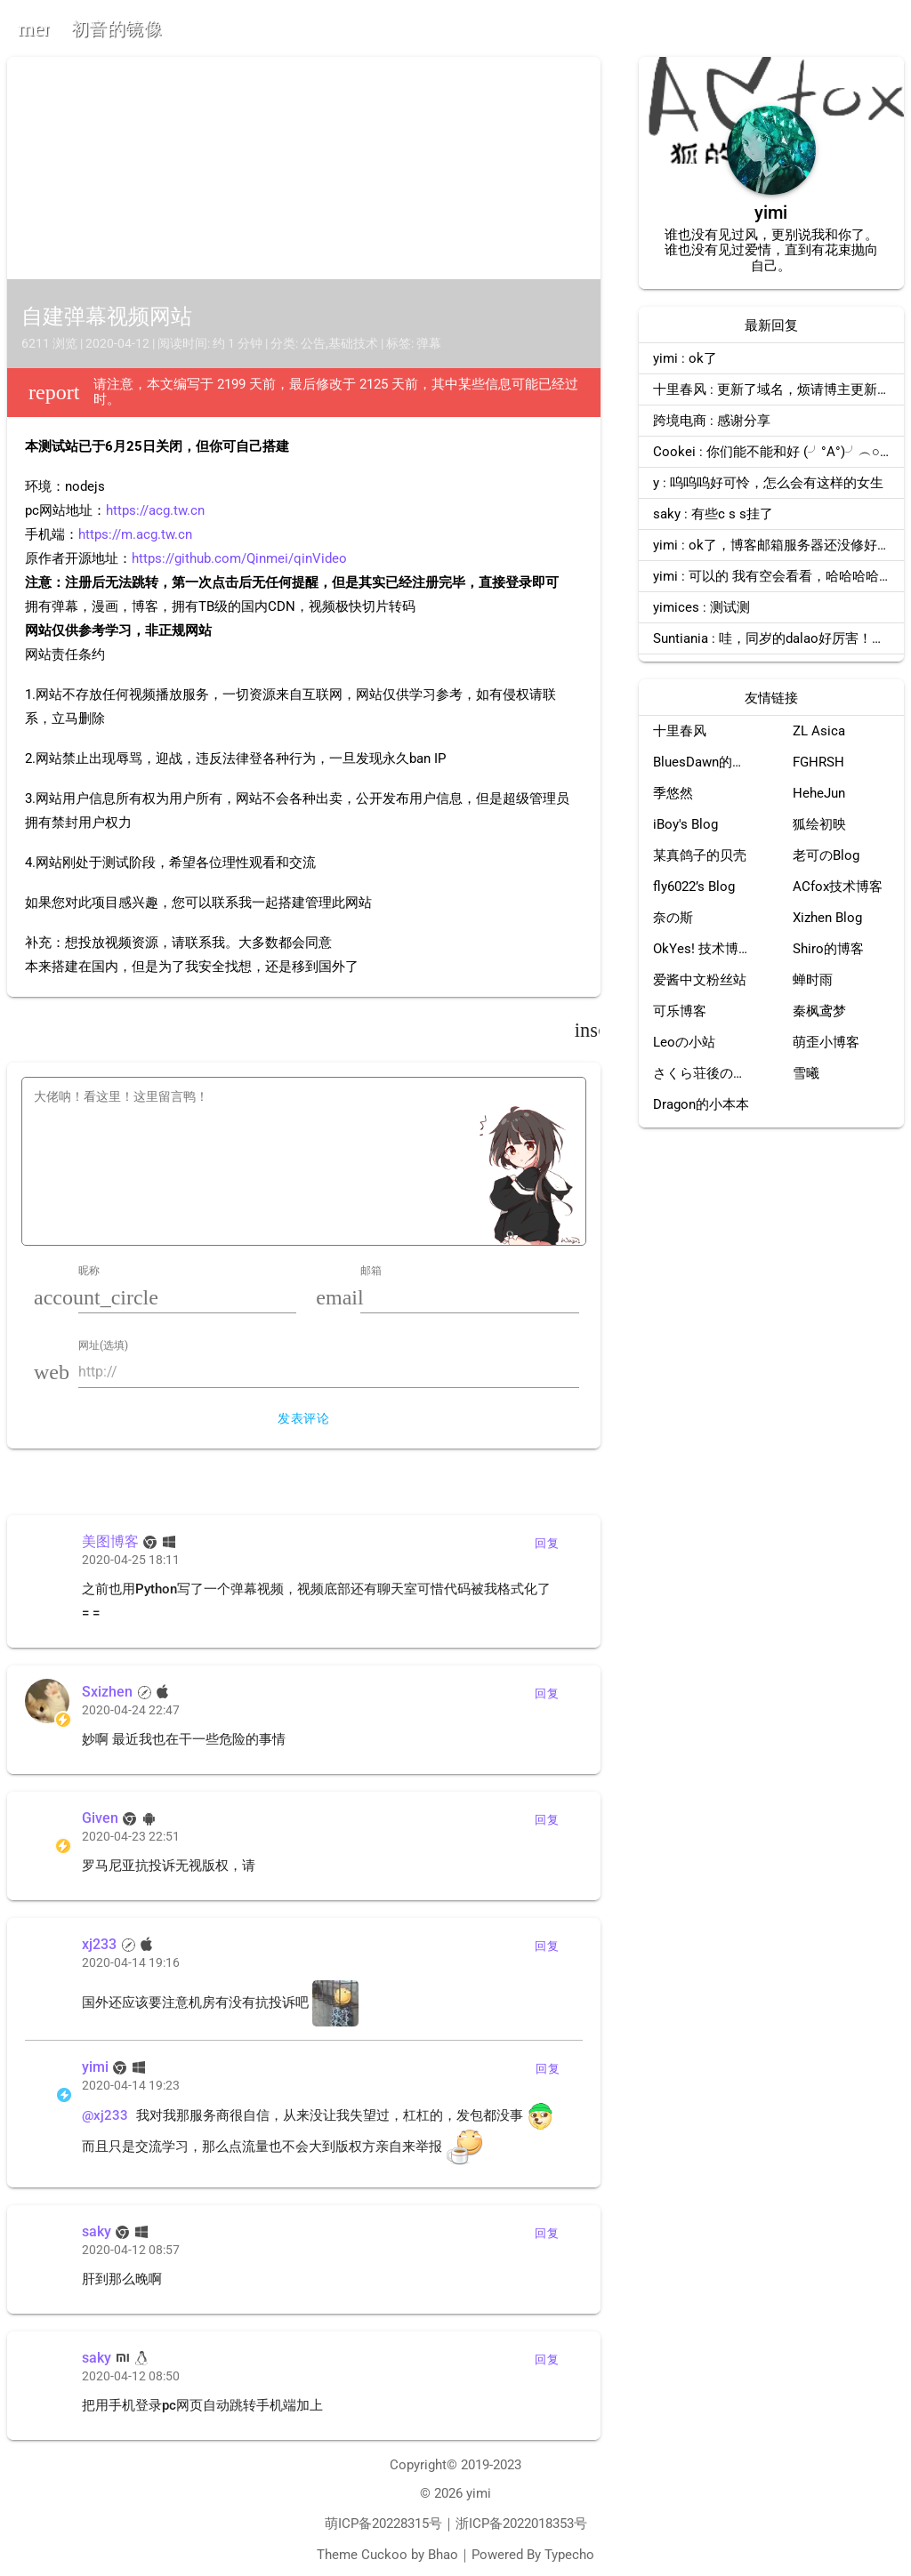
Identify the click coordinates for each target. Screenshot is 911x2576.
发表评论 (303, 1418)
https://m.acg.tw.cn (135, 534)
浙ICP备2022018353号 (521, 2524)
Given (100, 1818)
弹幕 (428, 343)
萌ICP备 (348, 2524)
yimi (95, 2066)
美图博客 (110, 1541)
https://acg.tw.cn (155, 510)
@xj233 (105, 2115)
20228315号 (407, 2524)
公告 (313, 343)
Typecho (569, 2555)
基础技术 (353, 343)
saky (96, 2231)
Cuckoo (384, 2555)
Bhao (443, 2555)
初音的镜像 (116, 28)
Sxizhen (107, 1691)
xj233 (99, 1944)
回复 (547, 1543)
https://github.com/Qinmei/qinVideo (239, 558)
